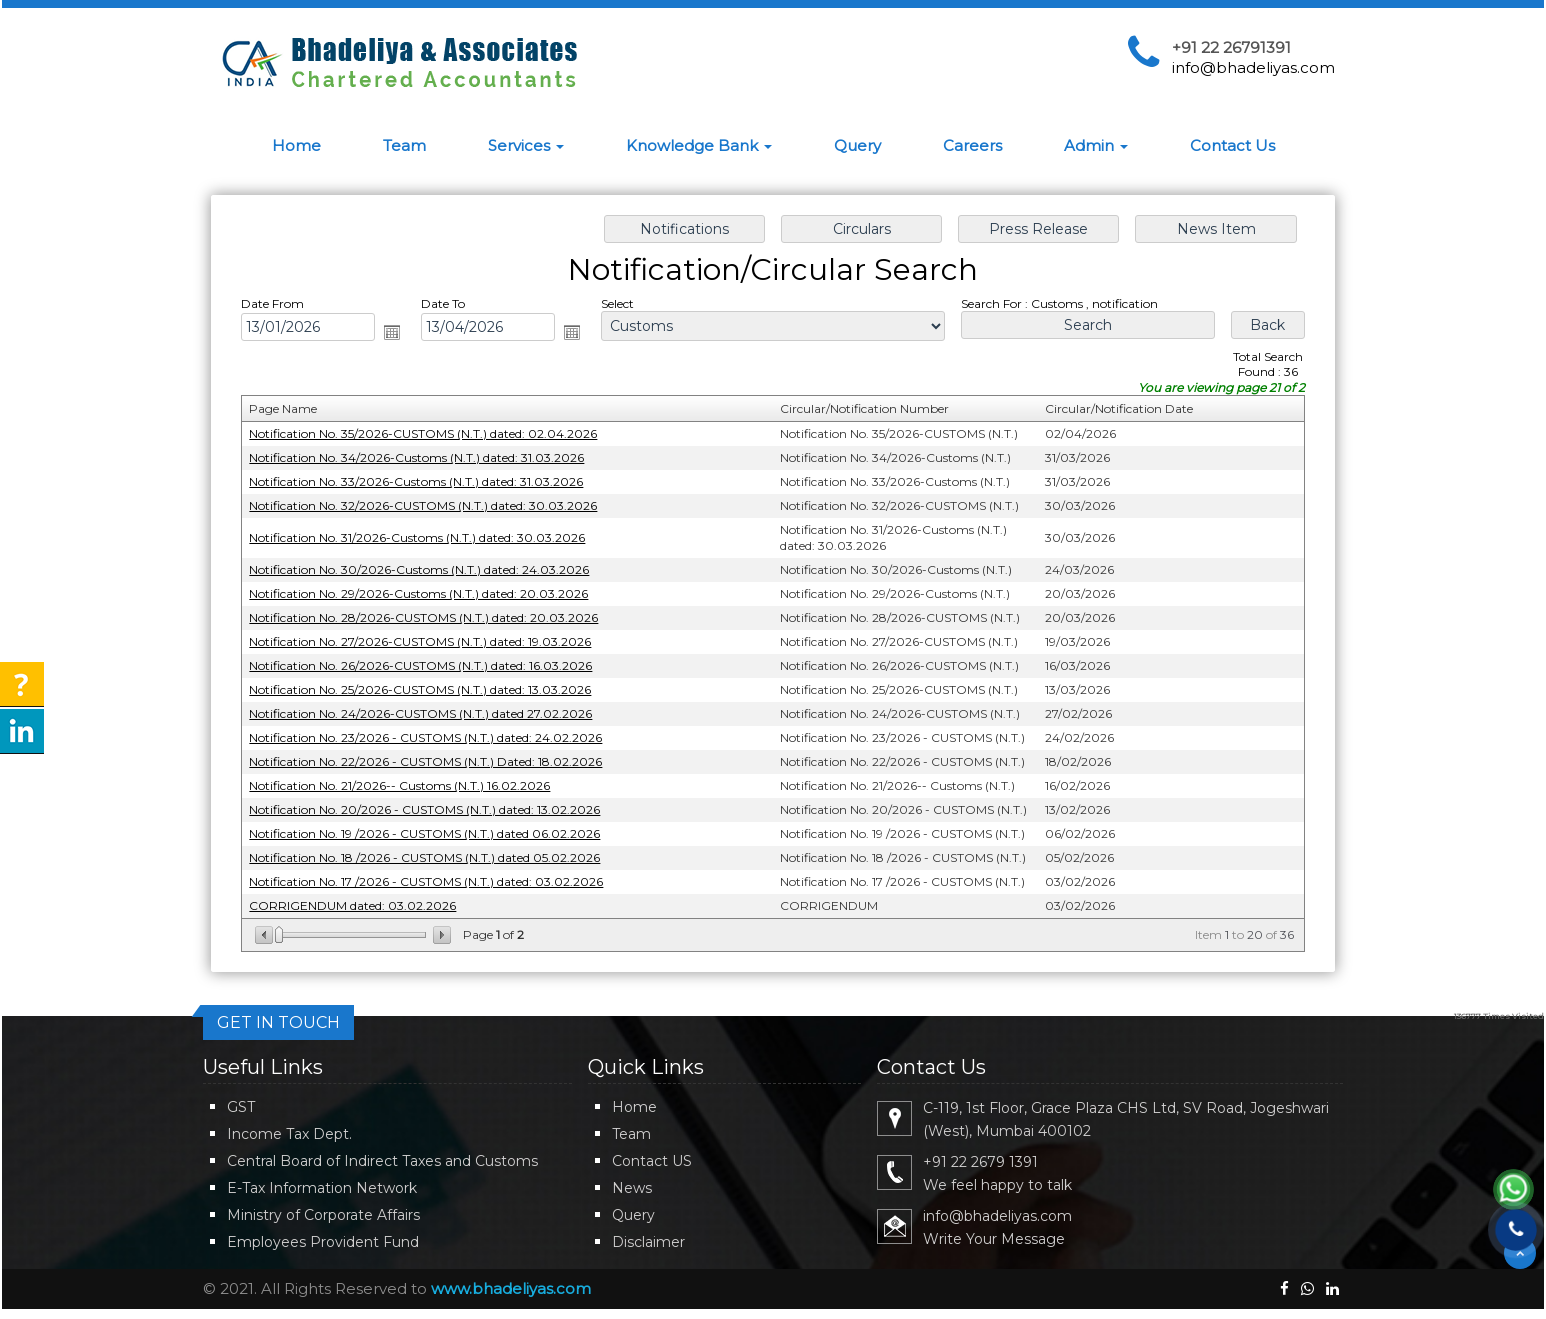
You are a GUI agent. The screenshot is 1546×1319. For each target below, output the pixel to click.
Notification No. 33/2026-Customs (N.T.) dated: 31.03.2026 (427, 485)
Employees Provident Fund (323, 1242)
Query (857, 145)
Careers (972, 145)
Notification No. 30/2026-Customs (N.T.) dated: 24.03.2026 (430, 570)
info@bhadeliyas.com (1253, 67)
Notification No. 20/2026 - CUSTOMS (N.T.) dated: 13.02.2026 (436, 802)
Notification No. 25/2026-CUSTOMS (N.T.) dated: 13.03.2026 (431, 686)
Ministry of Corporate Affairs (323, 1215)
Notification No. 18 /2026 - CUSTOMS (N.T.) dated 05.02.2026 (436, 849)
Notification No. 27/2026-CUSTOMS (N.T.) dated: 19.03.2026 (431, 640)
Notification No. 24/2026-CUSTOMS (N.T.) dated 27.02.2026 (432, 709)
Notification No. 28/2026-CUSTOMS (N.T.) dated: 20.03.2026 (435, 617)
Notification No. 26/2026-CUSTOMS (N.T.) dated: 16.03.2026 (432, 663)
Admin (1096, 145)
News (632, 1188)
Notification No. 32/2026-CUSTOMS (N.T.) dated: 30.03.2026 (434, 508)
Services (526, 145)
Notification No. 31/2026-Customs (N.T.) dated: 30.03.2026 (428, 539)
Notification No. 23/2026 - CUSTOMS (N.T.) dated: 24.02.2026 (437, 733)
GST (241, 1107)
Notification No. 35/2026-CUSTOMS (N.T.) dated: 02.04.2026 (434, 438)
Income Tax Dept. (289, 1134)
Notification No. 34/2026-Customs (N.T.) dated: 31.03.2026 (428, 462)
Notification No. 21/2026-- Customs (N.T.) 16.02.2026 (411, 779)
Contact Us (1232, 145)
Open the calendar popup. (404, 339)
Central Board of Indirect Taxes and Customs (382, 1161)
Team (404, 145)
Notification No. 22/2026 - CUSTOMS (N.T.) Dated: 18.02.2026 (437, 756)
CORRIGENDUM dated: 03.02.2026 (366, 895)
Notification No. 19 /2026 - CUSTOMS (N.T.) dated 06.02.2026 (436, 826)
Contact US (652, 1161)
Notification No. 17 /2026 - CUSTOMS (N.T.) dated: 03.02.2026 (437, 872)
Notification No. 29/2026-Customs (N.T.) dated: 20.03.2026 (430, 593)
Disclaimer (648, 1242)
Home (296, 145)
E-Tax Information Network (322, 1188)
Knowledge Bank (699, 145)
